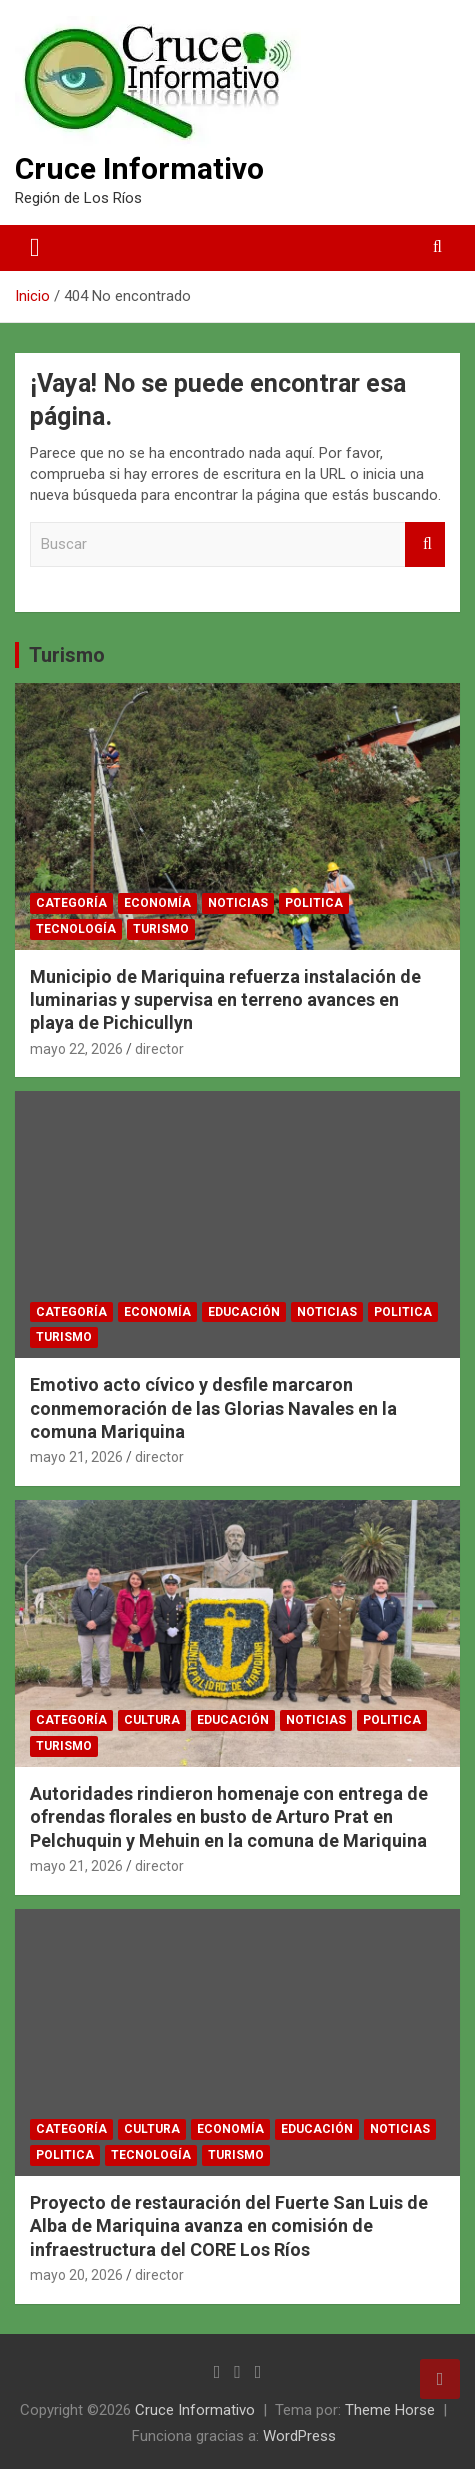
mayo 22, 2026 (76, 1049)
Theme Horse (390, 2410)
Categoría (71, 903)
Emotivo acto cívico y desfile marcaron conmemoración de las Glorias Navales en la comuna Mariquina (213, 1408)
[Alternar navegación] (35, 248)
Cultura (152, 1720)
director (159, 1049)
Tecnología (76, 929)
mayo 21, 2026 (76, 1457)
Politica (314, 903)
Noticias (238, 903)
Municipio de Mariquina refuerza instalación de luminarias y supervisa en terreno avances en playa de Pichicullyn (225, 1000)
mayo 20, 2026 (76, 2275)
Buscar (425, 544)
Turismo (67, 655)
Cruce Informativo (139, 168)
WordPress (299, 2436)
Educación (244, 1312)
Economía (157, 903)
